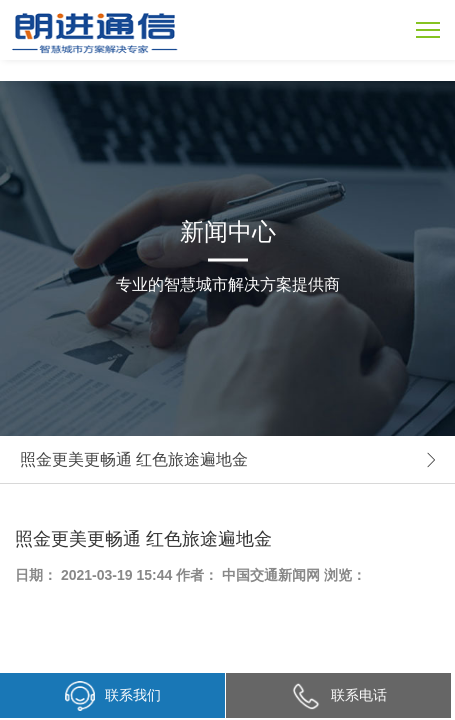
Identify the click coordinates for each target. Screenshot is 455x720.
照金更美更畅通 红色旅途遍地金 (134, 459)
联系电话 (339, 695)
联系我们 (113, 696)
